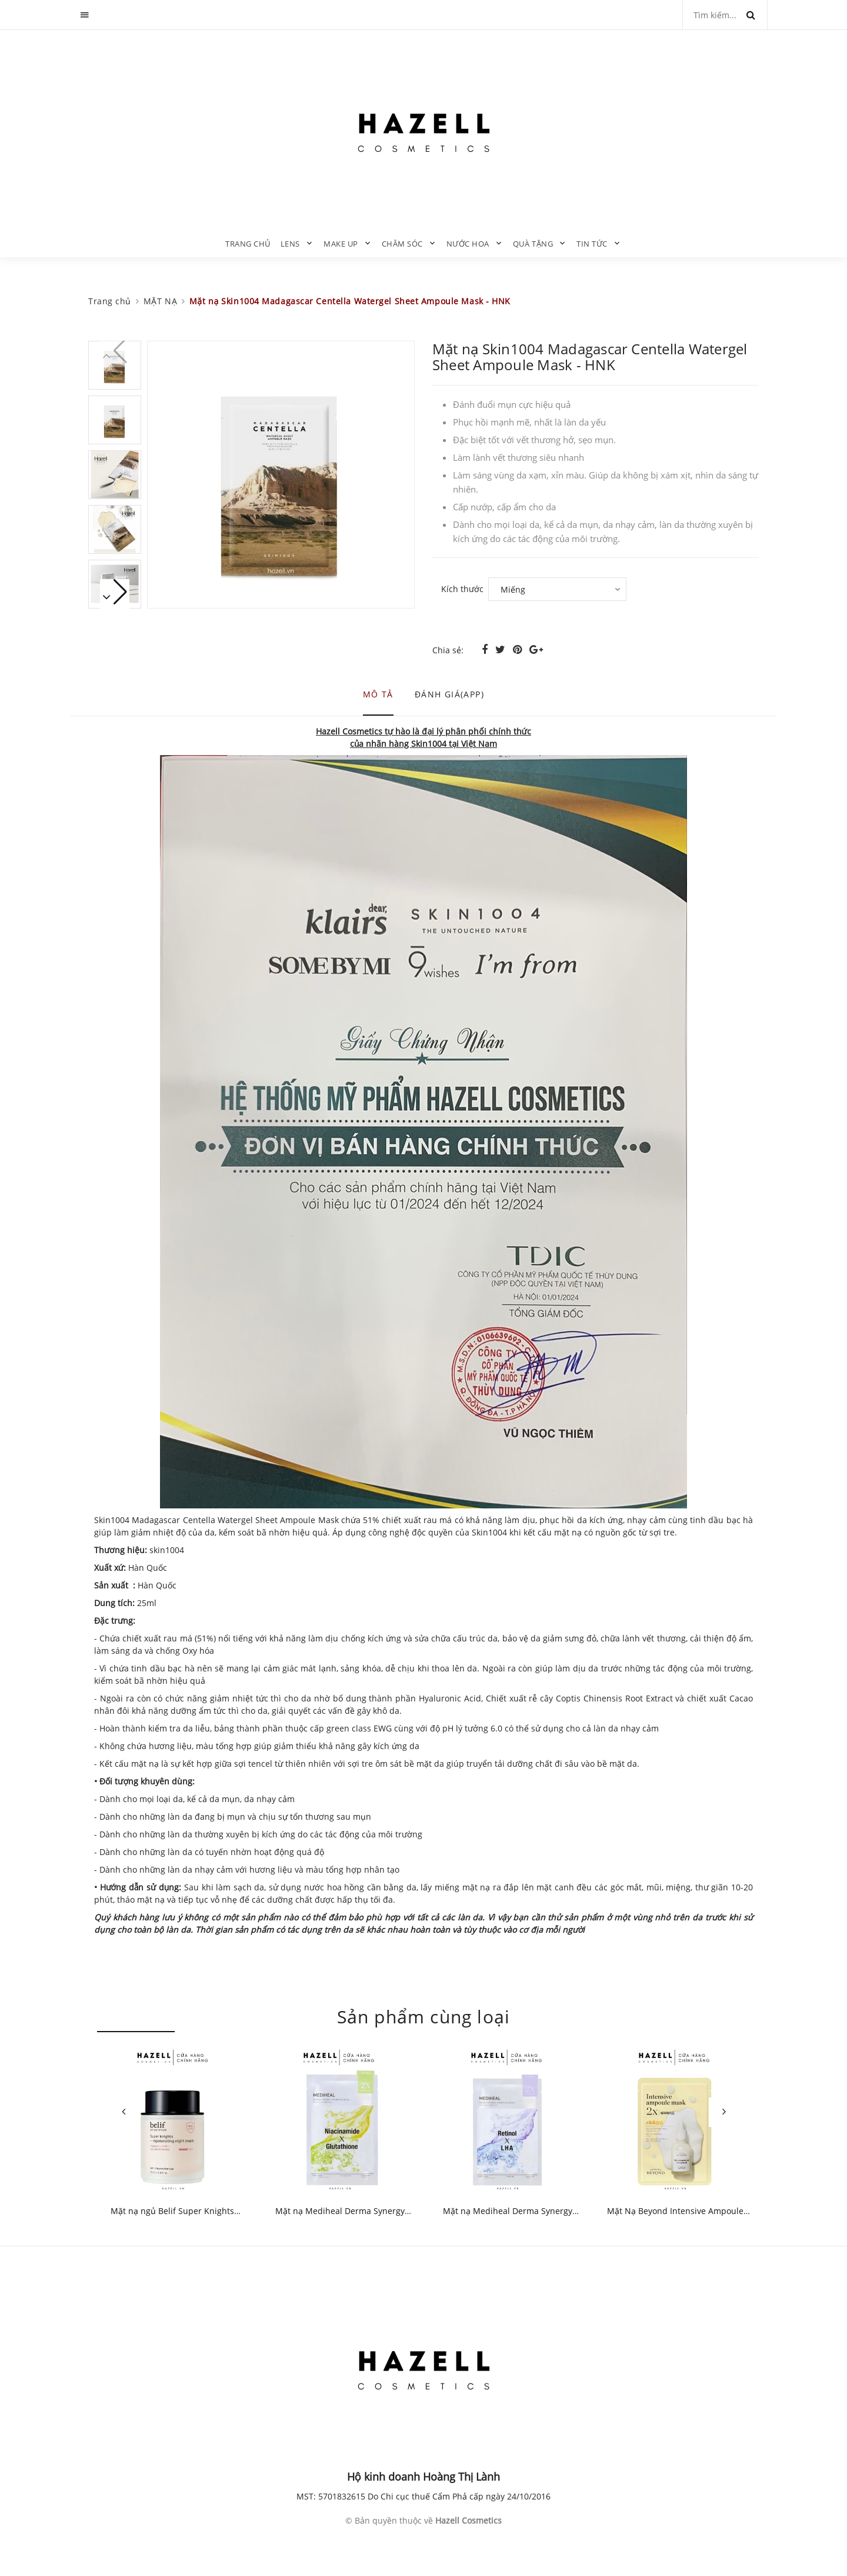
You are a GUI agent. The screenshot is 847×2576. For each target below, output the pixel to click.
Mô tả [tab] (378, 694)
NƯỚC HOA (467, 243)
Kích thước (462, 588)
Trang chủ (248, 243)
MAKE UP (341, 243)
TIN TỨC (592, 243)
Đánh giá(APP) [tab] (449, 694)
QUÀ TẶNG (533, 243)
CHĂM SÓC (402, 243)
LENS (290, 243)
